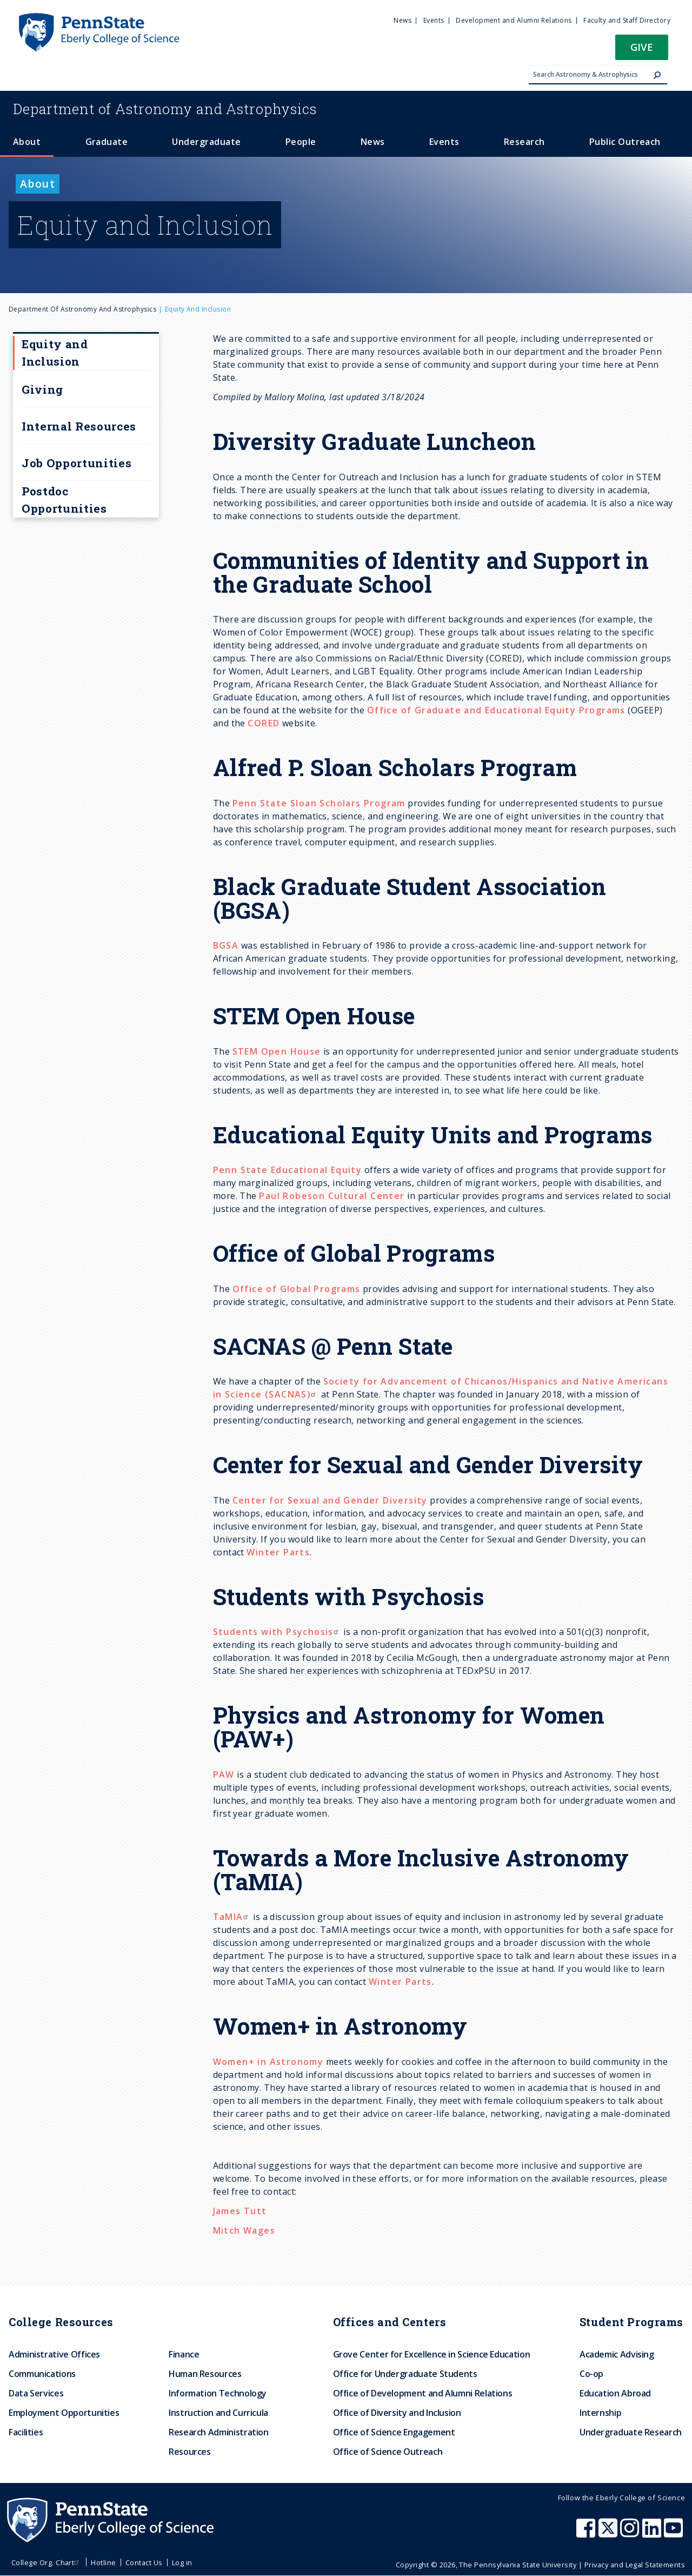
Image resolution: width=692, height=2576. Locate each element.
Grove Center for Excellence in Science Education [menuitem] (431, 2354)
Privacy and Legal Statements (634, 2565)
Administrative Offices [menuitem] (54, 2354)
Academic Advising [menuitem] (617, 2354)
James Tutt (240, 2211)
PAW (224, 1774)
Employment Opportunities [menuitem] (64, 2413)
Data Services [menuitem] (36, 2393)
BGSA (226, 945)
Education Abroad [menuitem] (615, 2393)
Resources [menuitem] (190, 2452)
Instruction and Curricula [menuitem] (218, 2413)
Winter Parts (278, 1552)
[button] (641, 51)
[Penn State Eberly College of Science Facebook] (587, 2533)
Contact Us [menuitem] (144, 2562)
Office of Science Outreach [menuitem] (388, 2452)
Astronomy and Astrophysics (165, 109)
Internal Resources (79, 426)
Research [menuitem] (524, 142)
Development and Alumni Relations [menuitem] (513, 20)
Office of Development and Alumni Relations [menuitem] (423, 2393)
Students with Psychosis (277, 1632)
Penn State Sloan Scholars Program (318, 803)
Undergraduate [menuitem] (206, 142)
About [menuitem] (27, 142)
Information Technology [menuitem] (218, 2393)
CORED (264, 723)
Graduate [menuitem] (106, 142)
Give (641, 47)
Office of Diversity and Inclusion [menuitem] (397, 2413)
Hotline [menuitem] (103, 2562)
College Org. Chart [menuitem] (46, 2562)
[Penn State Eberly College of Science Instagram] (631, 2533)
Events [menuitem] (433, 20)
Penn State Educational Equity (287, 1170)
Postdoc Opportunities (64, 500)
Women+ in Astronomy (268, 2062)
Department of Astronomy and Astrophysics (82, 309)
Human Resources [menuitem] (205, 2374)
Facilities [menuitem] (26, 2432)
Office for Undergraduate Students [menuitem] (405, 2374)
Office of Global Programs (296, 1289)
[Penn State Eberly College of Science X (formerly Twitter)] (609, 2533)
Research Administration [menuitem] (219, 2432)
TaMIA (232, 1917)
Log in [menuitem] (182, 2562)
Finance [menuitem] (184, 2354)
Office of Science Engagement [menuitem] (394, 2432)
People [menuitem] (300, 142)
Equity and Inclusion (55, 352)
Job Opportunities (76, 463)
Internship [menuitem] (600, 2413)
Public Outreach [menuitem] (625, 142)
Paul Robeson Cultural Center (331, 1196)
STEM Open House (276, 1051)
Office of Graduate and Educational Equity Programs (496, 710)
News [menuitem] (402, 20)
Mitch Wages (244, 2230)
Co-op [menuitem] (591, 2374)
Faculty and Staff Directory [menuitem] (626, 20)
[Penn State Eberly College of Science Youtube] (674, 2533)
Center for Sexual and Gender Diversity (330, 1500)
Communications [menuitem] (42, 2374)
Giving (42, 389)
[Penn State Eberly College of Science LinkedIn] (653, 2533)
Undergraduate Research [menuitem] (631, 2432)
